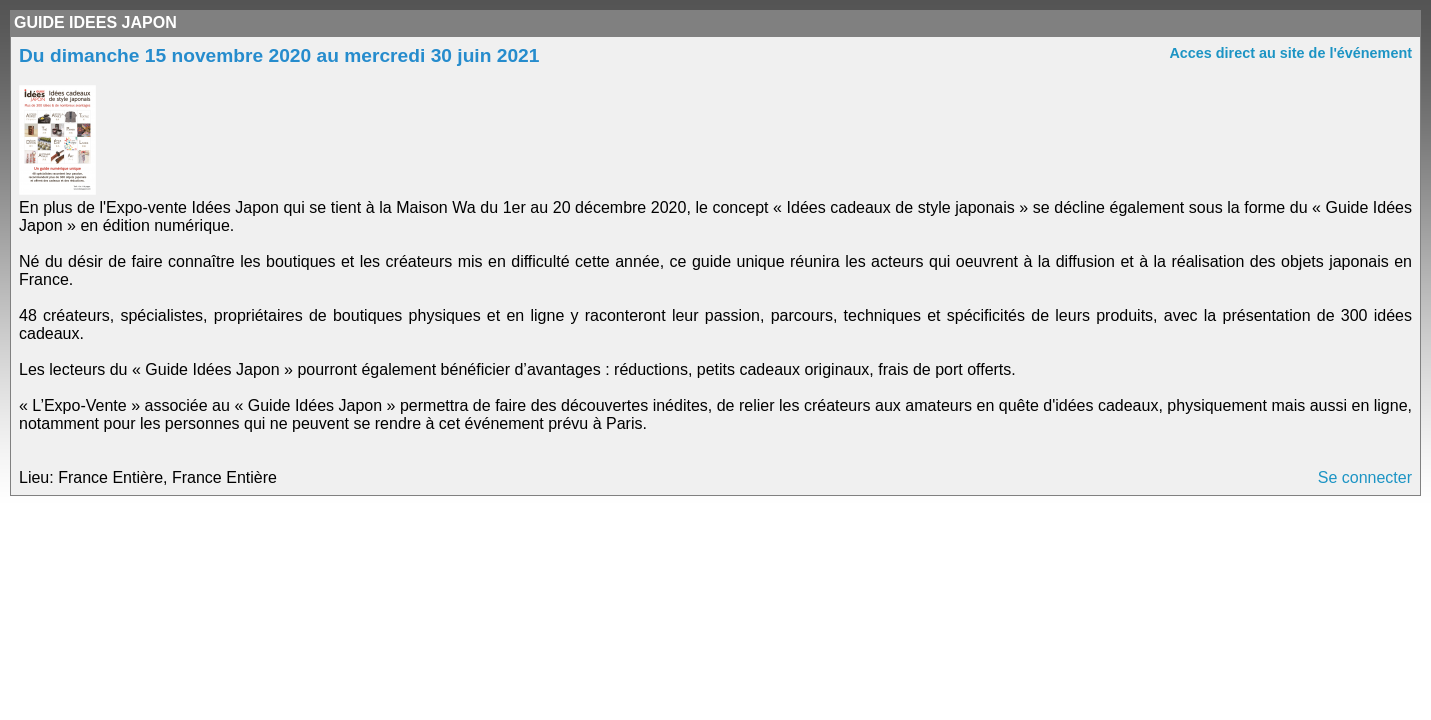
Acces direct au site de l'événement (1290, 53)
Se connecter (1365, 477)
